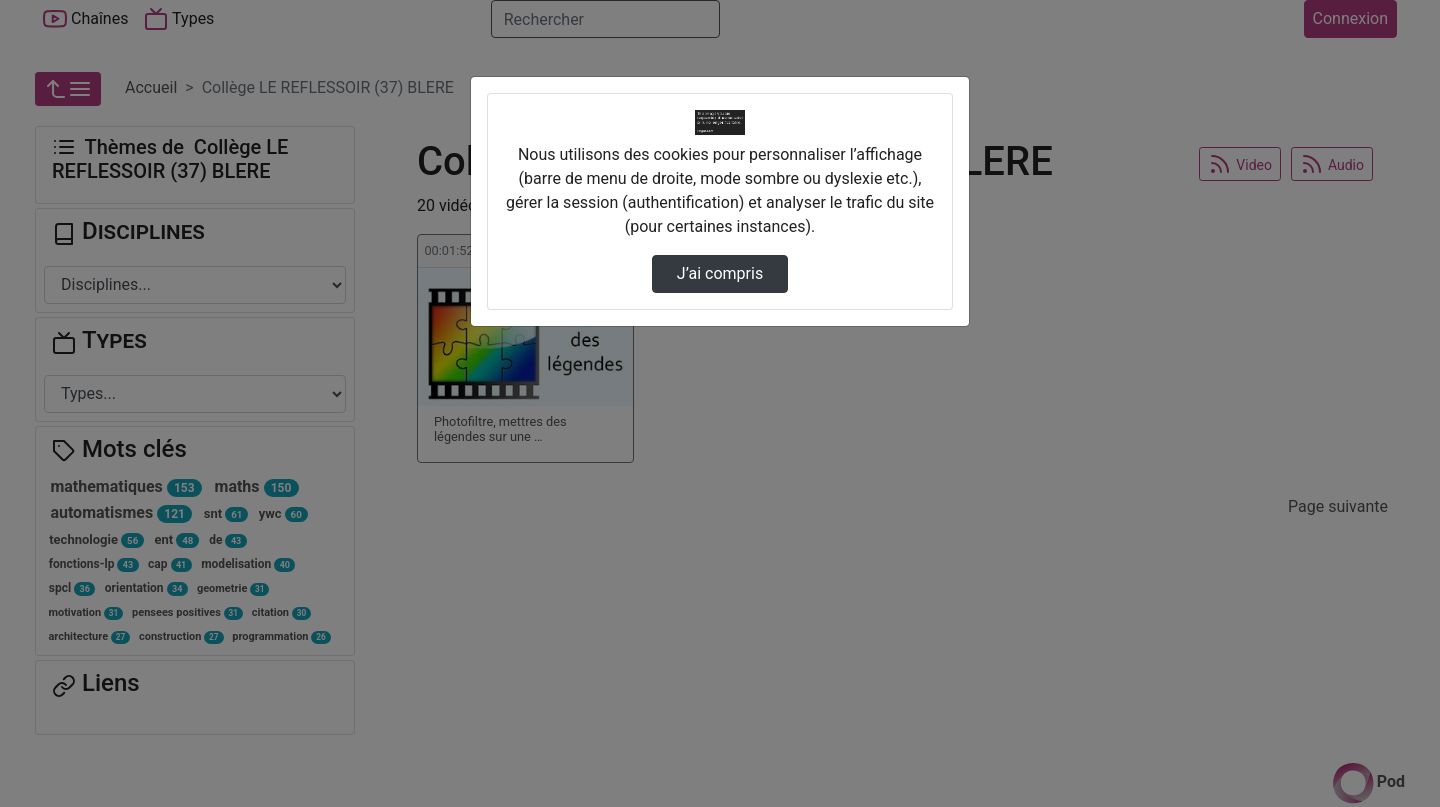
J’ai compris (720, 273)
